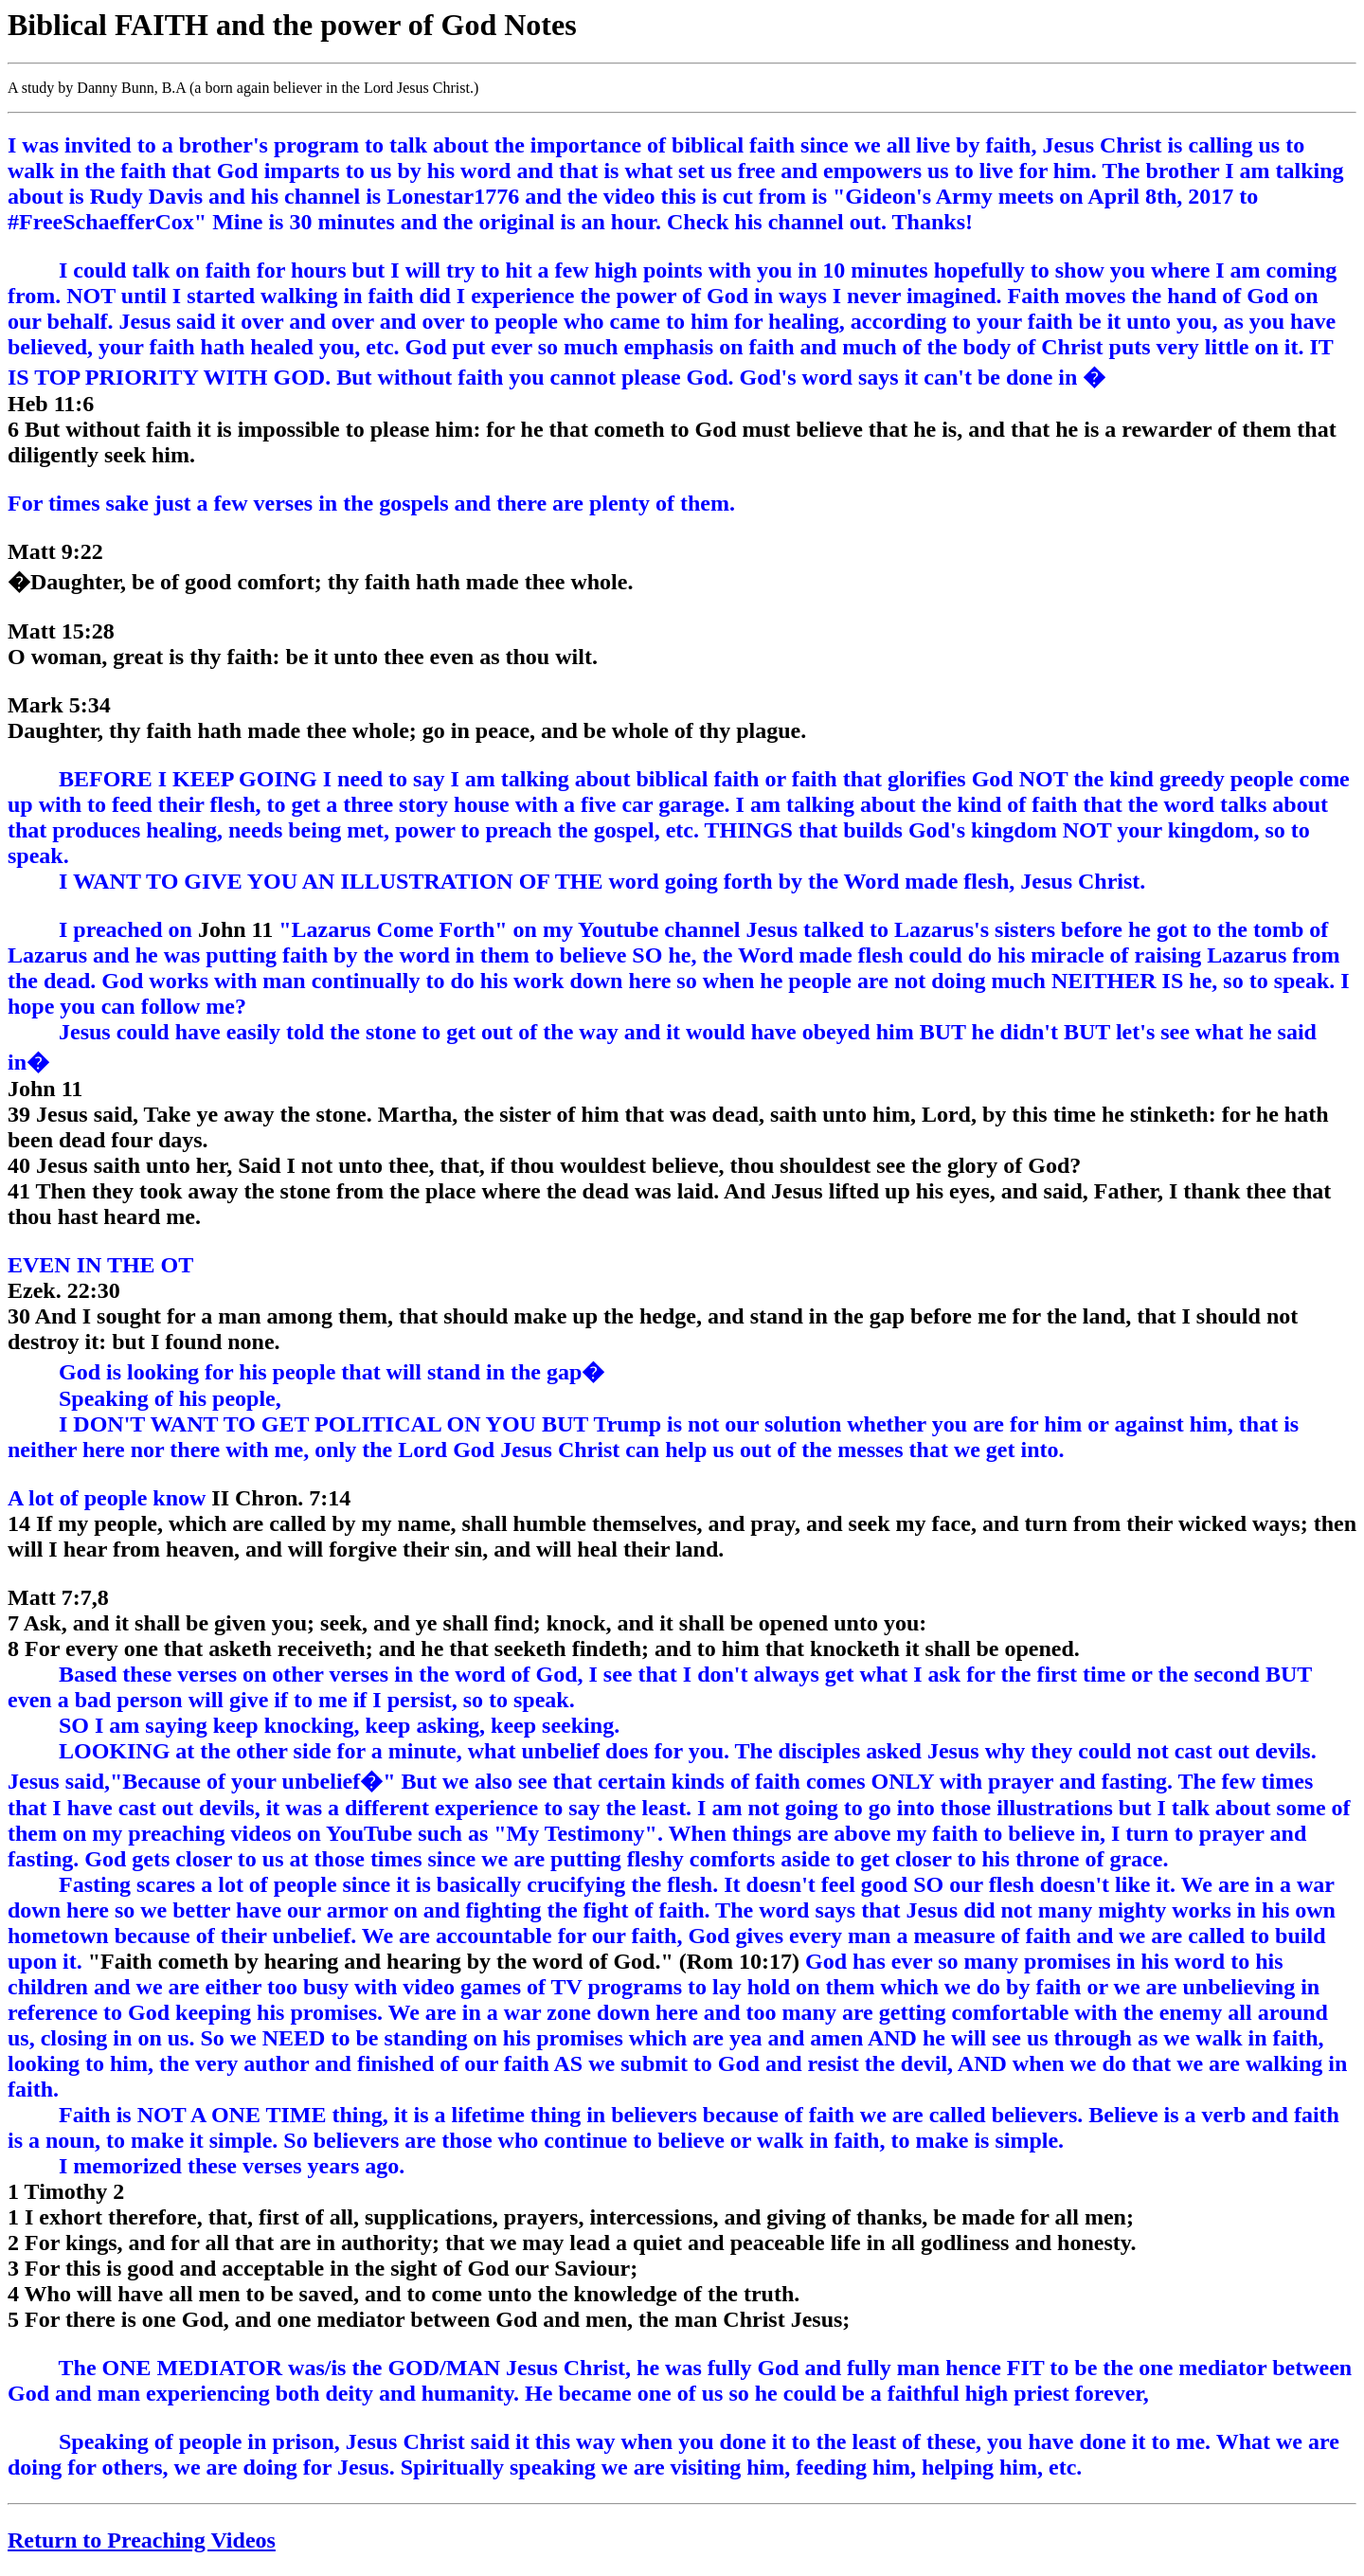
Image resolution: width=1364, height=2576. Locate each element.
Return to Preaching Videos (142, 2540)
